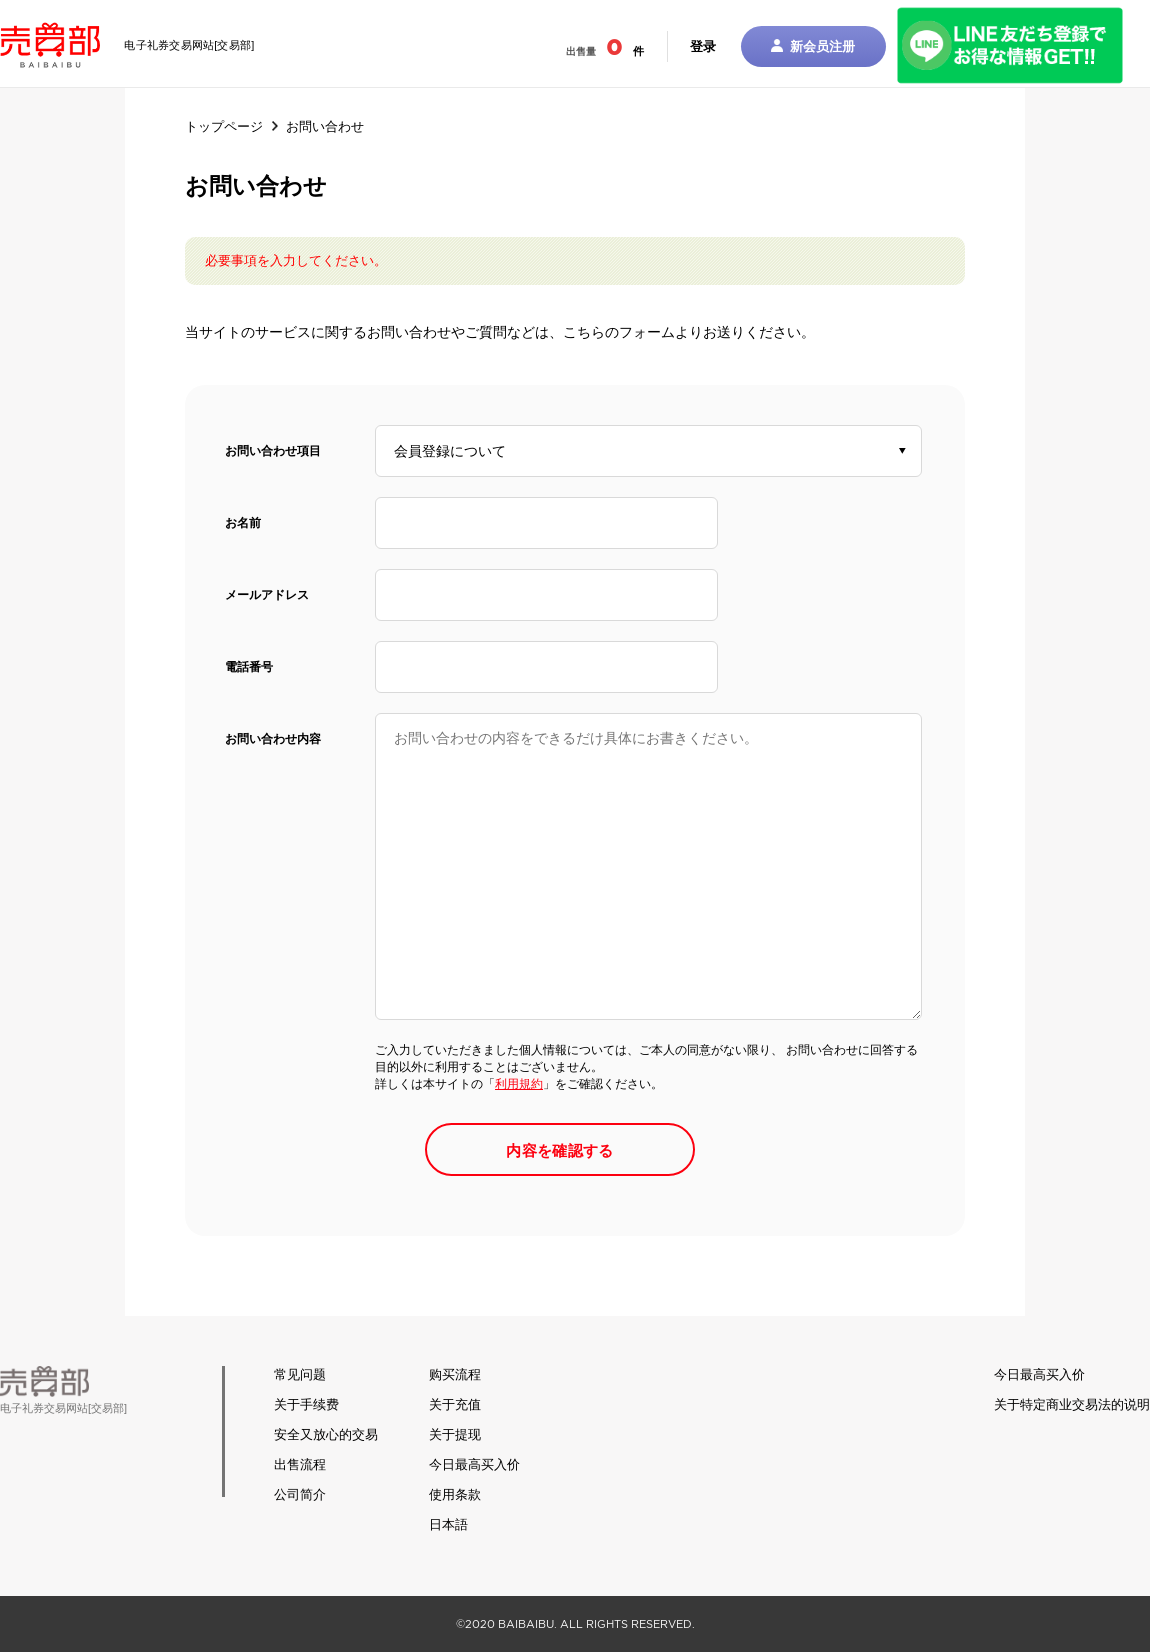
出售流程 (300, 1464)
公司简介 (300, 1494)
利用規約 (519, 1084)
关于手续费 (306, 1404)
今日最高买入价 (474, 1464)
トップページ (224, 126)
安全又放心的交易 (326, 1434)
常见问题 (300, 1374)
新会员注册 (813, 46)
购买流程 (455, 1374)
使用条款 (455, 1494)
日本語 (448, 1524)
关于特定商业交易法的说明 (1072, 1404)
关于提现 (455, 1434)
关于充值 (455, 1404)
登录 (703, 46)
